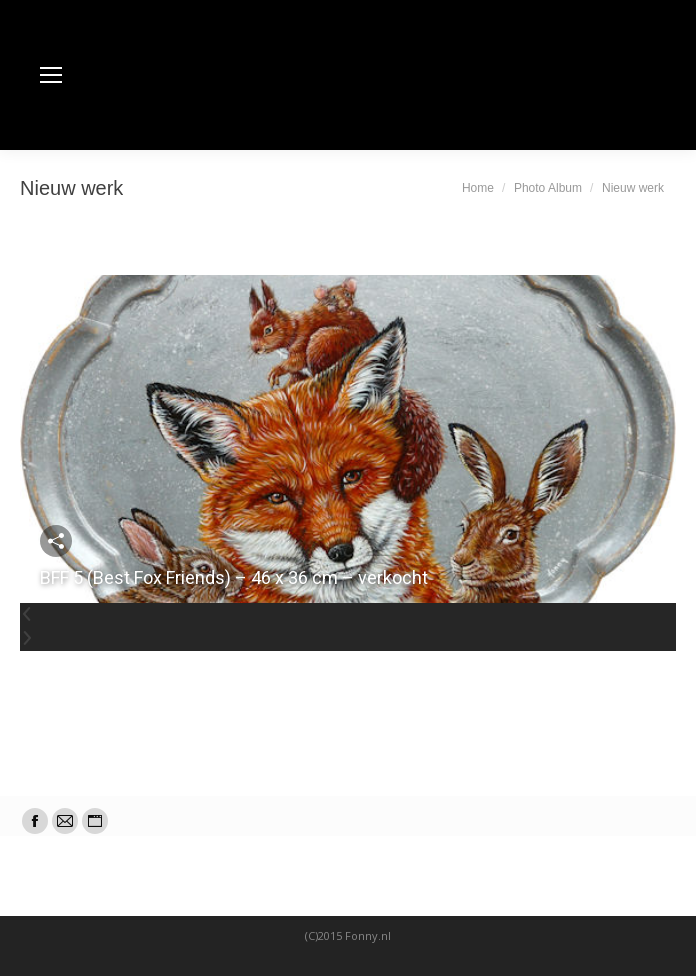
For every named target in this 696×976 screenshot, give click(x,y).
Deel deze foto (56, 541)
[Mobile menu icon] (51, 75)
